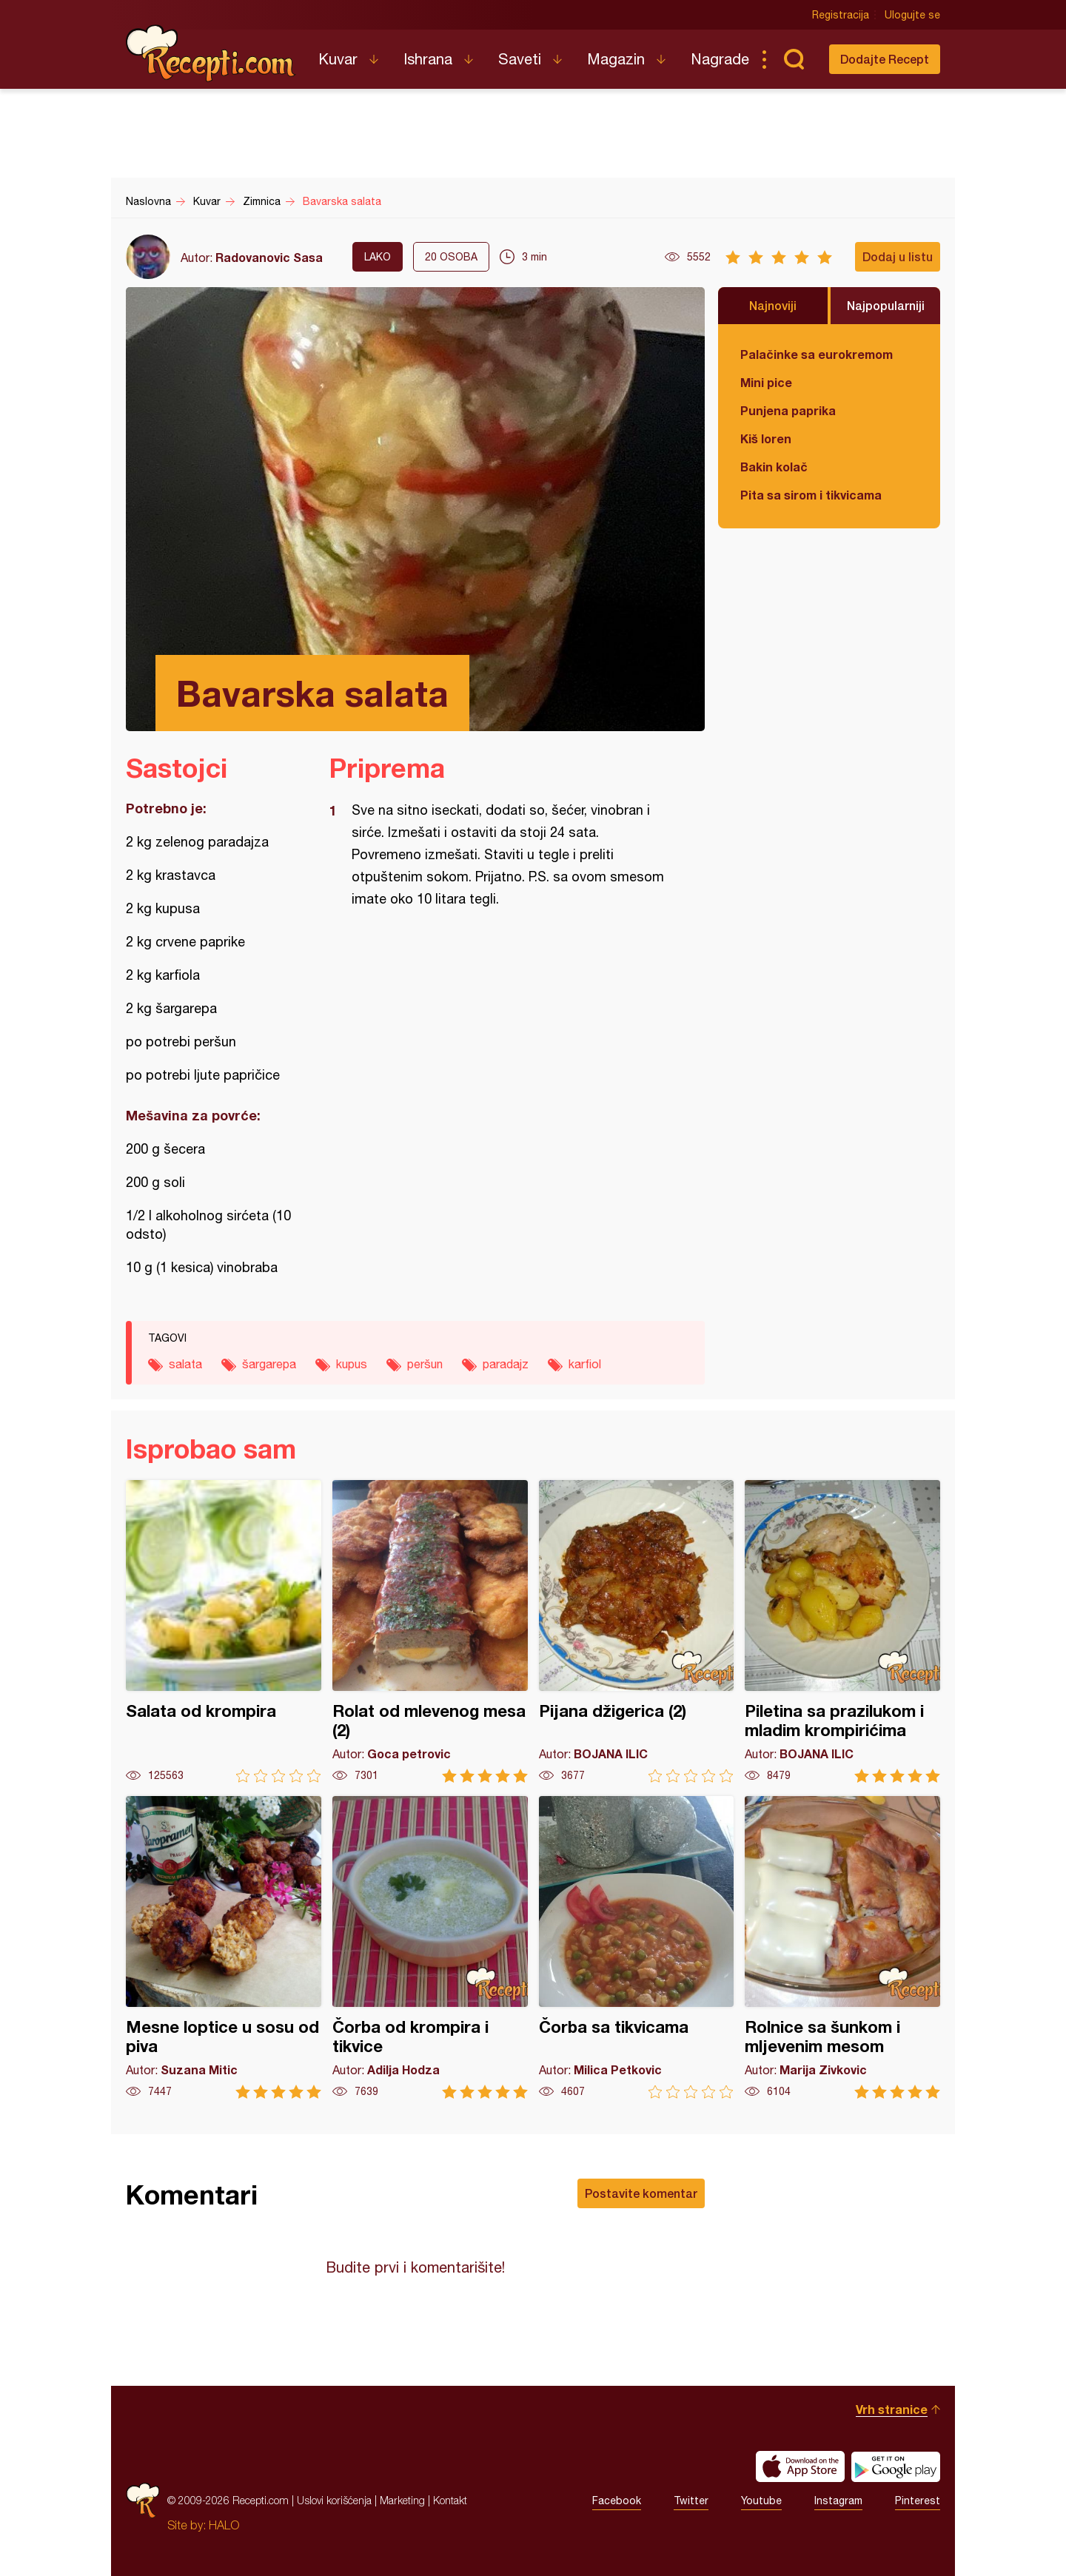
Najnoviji (773, 305)
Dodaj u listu (897, 256)
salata (185, 1364)
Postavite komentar (641, 2193)
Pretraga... (793, 59)
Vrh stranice (892, 2409)
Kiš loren (765, 438)
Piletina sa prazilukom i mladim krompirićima (842, 1631)
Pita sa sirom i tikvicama (811, 495)
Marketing (402, 2500)
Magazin (616, 58)
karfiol (585, 1364)
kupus (351, 1364)
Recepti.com (211, 53)
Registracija (840, 15)
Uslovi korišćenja (334, 2500)
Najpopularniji (886, 305)
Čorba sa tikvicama (636, 1947)
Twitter (691, 2500)
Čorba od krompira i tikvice (430, 1947)
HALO (224, 2525)
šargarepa (269, 1364)
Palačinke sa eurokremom (816, 354)
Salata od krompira (223, 1631)
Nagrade (720, 58)
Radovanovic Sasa (269, 257)
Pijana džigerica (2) (636, 1631)
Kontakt (450, 2500)
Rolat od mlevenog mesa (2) (430, 1631)
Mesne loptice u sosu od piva (223, 1947)
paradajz (506, 1364)
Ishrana (427, 58)
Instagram (838, 2500)
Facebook (616, 2500)
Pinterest (917, 2500)
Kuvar (338, 58)
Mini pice (766, 382)
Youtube (761, 2500)
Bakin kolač (774, 467)
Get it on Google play (895, 2466)
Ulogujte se (912, 15)
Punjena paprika (788, 410)
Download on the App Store (800, 2466)
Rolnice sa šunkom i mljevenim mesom (842, 1947)
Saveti (519, 58)
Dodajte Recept (884, 59)
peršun (425, 1364)
